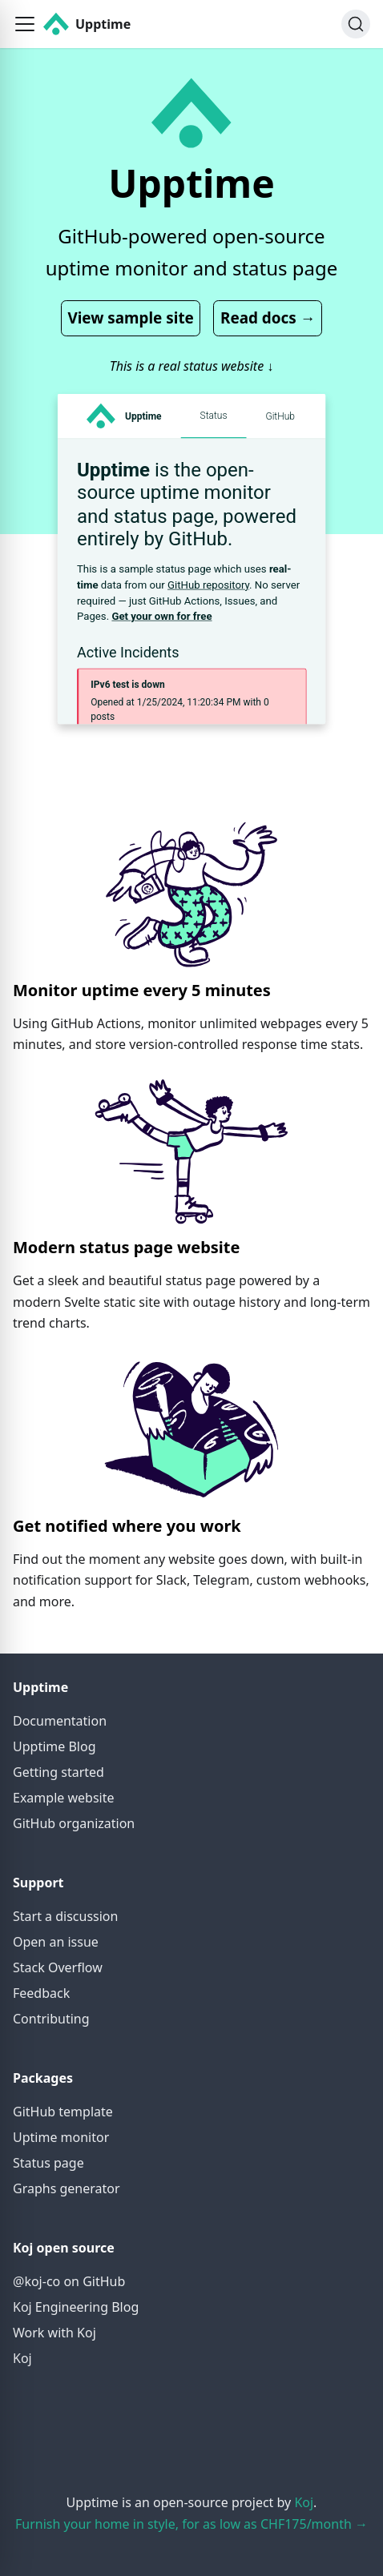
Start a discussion (65, 1916)
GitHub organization (74, 1823)
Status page (48, 2163)
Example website (63, 1797)
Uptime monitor (61, 2137)
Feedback (41, 1993)
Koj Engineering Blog (76, 2307)
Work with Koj (54, 2332)
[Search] (355, 24)
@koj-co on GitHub (69, 2281)
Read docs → (268, 317)
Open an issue (56, 1942)
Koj (22, 2358)
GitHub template (63, 2111)
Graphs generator (66, 2188)
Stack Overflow (58, 1967)
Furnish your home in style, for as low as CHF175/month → (191, 2524)
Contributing (51, 2018)
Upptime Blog (54, 1746)
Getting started (58, 1772)
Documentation (60, 1721)
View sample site (130, 317)
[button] (25, 24)
